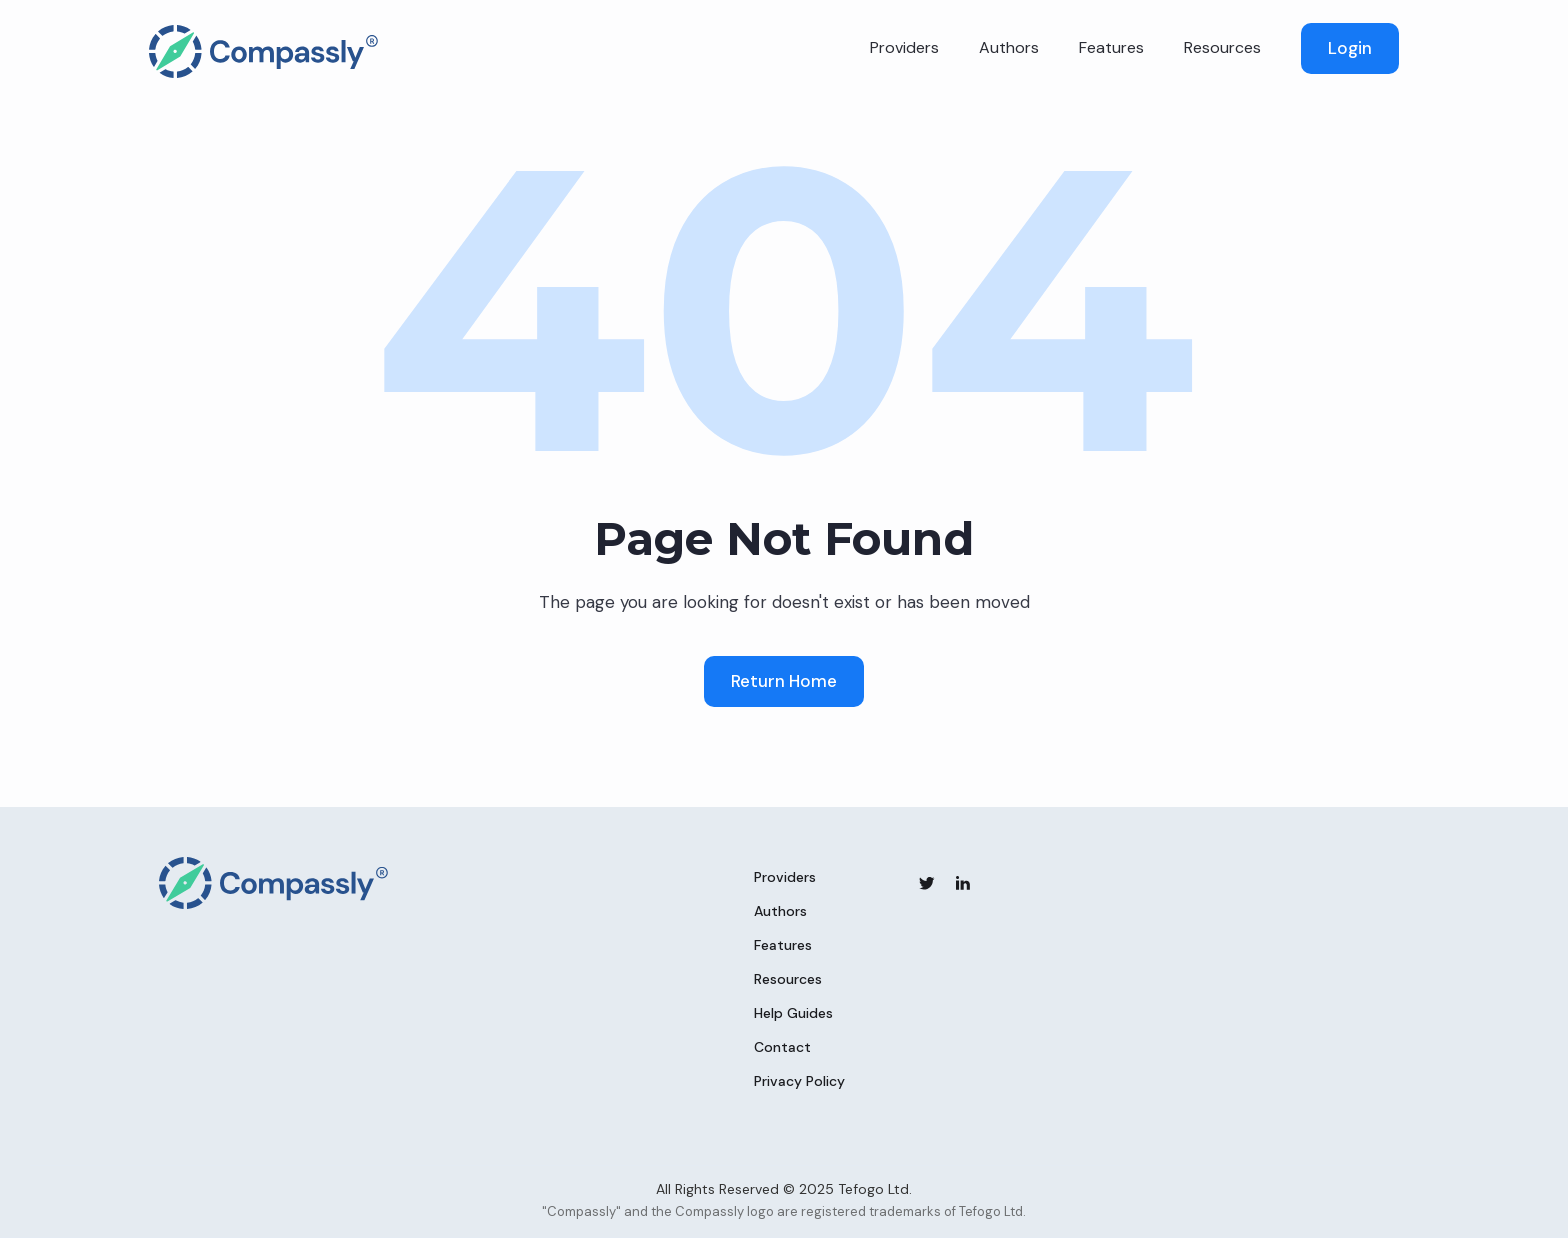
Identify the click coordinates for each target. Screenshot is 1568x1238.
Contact (782, 1047)
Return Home (784, 681)
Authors (1009, 47)
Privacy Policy (799, 1081)
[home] (264, 51)
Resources (1222, 47)
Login (1350, 48)
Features (1111, 47)
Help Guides (793, 1013)
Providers (904, 47)
